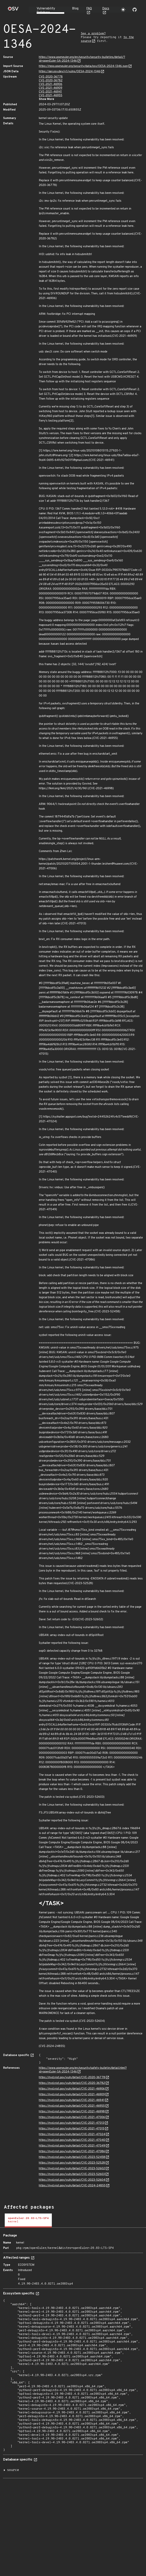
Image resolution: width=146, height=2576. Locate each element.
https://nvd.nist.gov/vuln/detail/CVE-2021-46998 (72, 2112)
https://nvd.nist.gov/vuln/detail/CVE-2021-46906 (72, 2089)
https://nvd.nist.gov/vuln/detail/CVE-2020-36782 (72, 2083)
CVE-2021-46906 (50, 84)
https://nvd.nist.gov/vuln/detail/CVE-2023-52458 (72, 2157)
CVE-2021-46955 (50, 95)
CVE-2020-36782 (50, 80)
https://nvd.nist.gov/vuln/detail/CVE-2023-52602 (72, 2168)
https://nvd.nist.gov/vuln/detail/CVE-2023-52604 (72, 2180)
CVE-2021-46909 (50, 88)
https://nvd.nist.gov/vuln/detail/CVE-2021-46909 (72, 2094)
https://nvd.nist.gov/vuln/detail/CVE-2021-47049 (72, 2146)
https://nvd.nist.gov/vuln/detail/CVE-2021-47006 (72, 2117)
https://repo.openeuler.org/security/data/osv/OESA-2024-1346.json (83, 66)
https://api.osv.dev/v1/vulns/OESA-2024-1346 (69, 71)
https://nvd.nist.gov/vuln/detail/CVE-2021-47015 (71, 2129)
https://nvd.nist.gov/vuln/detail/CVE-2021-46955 (72, 2106)
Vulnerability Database (46, 11)
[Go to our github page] (135, 10)
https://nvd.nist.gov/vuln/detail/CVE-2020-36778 (72, 2077)
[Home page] (13, 10)
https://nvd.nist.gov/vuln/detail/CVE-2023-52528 (72, 2163)
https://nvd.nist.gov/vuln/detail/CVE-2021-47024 (72, 2134)
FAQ (89, 9)
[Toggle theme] (123, 10)
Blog (75, 9)
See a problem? (93, 34)
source (13, 2470)
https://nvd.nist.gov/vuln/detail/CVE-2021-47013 (71, 2123)
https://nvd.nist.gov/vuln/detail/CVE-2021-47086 (72, 2151)
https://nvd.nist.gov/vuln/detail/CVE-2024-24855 (72, 2186)
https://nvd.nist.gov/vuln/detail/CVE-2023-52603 (72, 2174)
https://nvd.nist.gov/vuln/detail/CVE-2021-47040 (72, 2140)
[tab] (28, 2220)
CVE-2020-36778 (51, 77)
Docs (105, 9)
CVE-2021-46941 (50, 92)
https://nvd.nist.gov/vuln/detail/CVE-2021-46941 (71, 2100)
